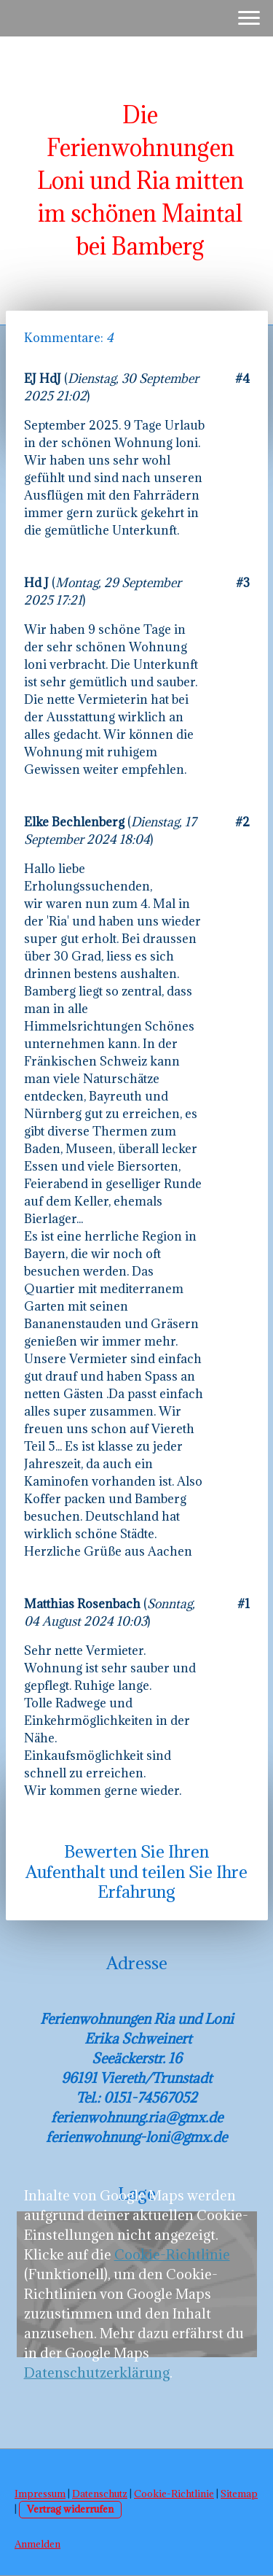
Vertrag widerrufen (70, 2508)
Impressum (40, 2493)
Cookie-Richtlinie (172, 2254)
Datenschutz (99, 2493)
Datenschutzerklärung (97, 2372)
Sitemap (239, 2493)
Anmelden (37, 2543)
